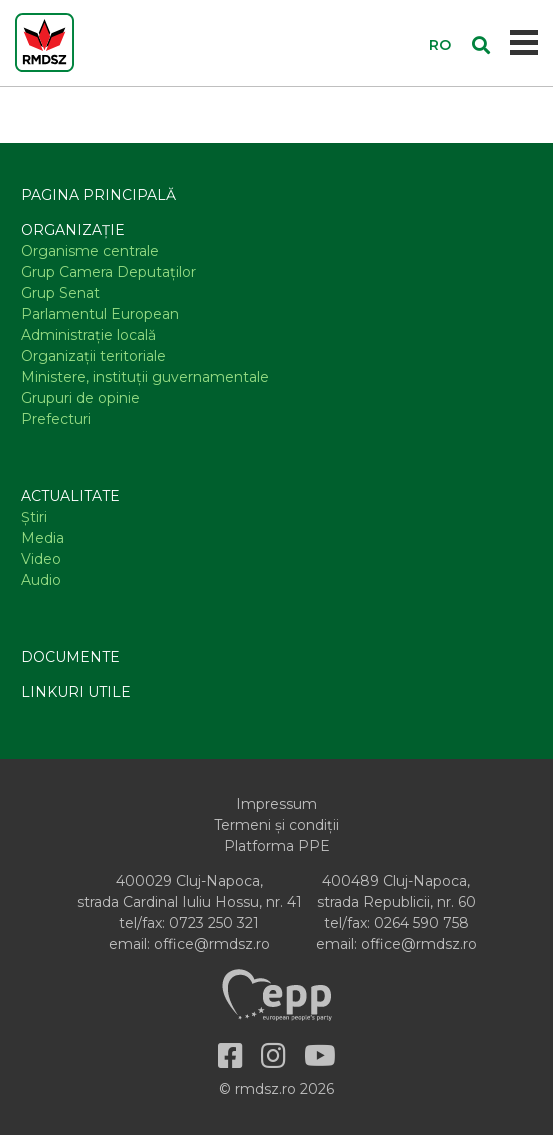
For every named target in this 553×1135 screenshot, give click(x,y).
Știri (34, 517)
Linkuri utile (76, 692)
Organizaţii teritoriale (93, 356)
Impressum (276, 804)
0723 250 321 (214, 923)
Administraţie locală (88, 335)
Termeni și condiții (276, 825)
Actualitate (70, 496)
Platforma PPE (277, 846)
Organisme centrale (90, 251)
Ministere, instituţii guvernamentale (145, 377)
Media (42, 538)
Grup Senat (60, 293)
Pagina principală (98, 195)
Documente (70, 657)
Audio (41, 580)
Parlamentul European (100, 314)
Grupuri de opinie (80, 398)
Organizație (73, 230)
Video (41, 559)
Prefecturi (56, 419)
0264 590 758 (421, 923)
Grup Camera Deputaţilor (108, 272)
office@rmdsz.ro (212, 944)
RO (440, 45)
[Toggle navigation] (524, 42)
